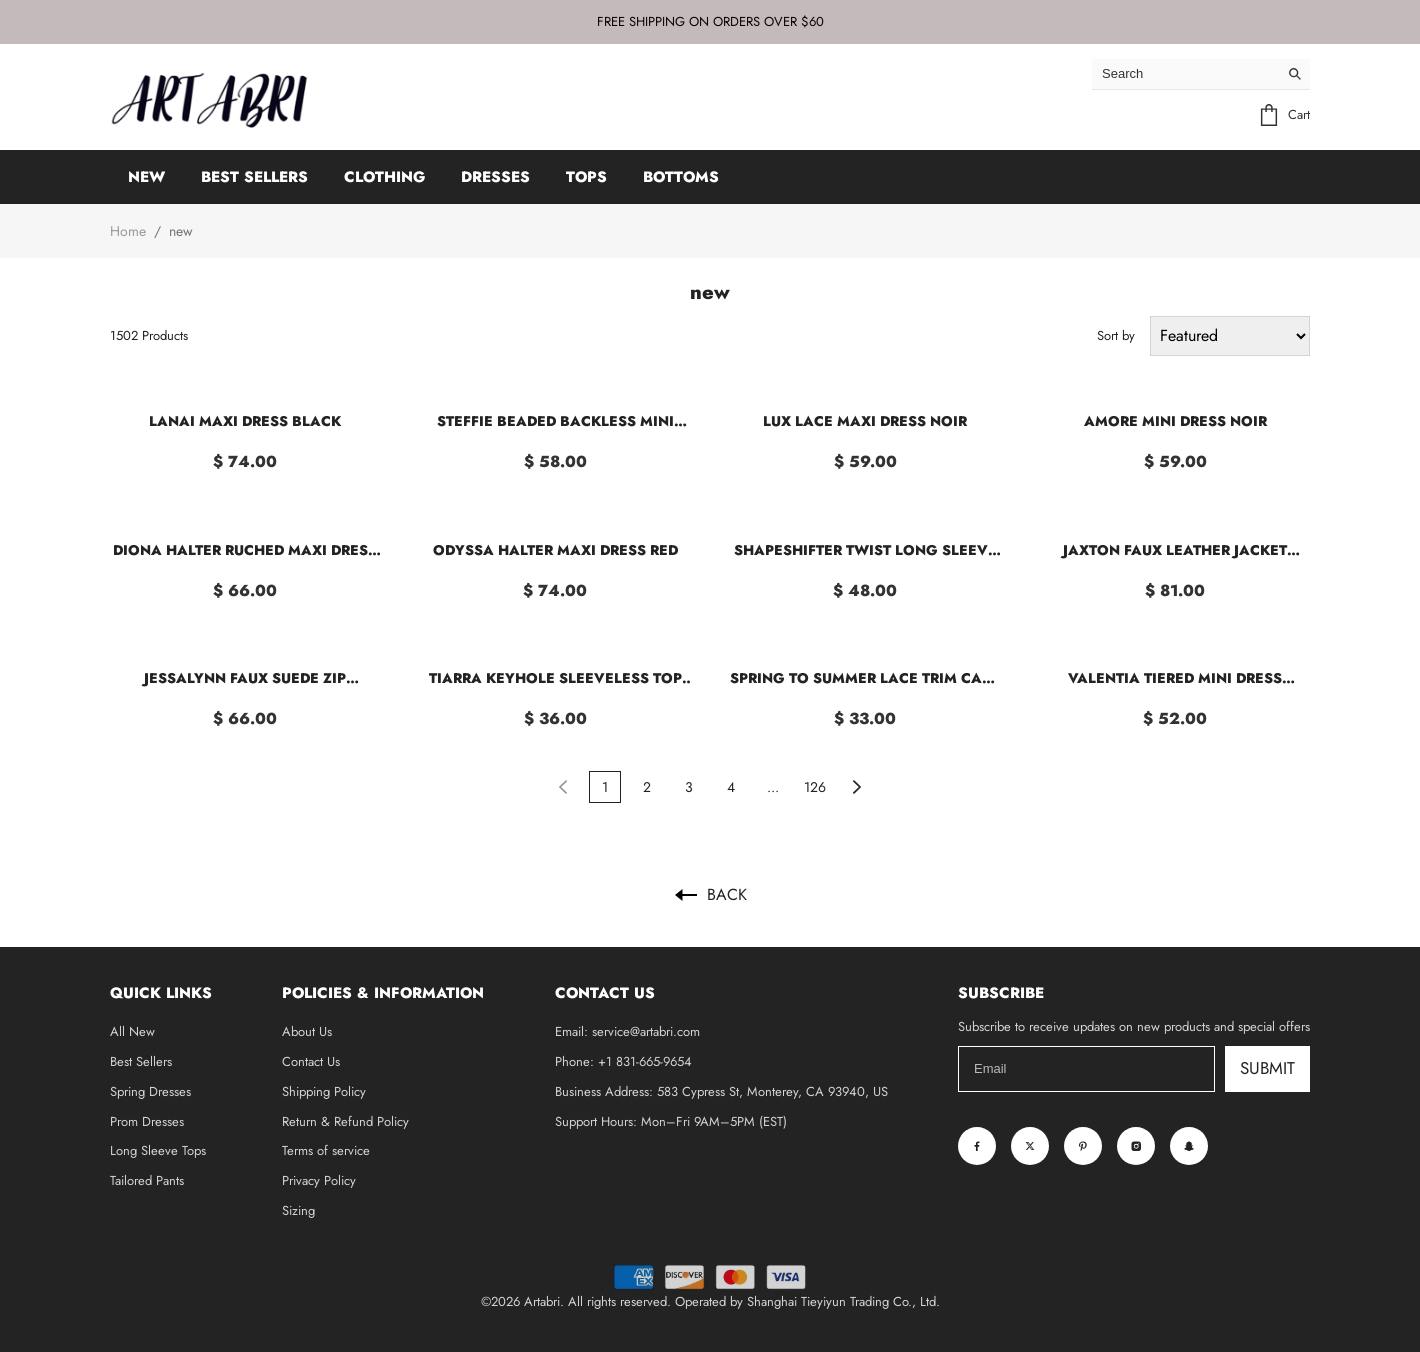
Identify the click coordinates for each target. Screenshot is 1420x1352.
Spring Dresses (150, 1091)
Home (128, 231)
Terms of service (326, 1150)
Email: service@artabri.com (627, 1031)
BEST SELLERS (254, 177)
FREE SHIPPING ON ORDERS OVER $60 (710, 21)
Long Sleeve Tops (158, 1150)
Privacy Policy (319, 1180)
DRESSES (495, 177)
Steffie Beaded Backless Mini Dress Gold (555, 421)
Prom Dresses (147, 1121)
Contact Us (311, 1061)
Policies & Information (383, 993)
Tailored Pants (147, 1180)
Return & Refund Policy (345, 1121)
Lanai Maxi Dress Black (245, 421)
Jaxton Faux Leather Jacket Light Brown (1175, 550)
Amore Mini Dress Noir (1175, 421)
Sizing (298, 1210)
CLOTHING (384, 177)
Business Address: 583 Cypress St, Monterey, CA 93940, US (721, 1091)
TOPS (586, 177)
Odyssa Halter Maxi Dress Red (555, 550)
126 (815, 787)
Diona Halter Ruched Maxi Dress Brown (245, 550)
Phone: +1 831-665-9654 (623, 1061)
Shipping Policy (324, 1091)
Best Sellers (141, 1061)
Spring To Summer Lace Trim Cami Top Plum (865, 678)
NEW (146, 177)
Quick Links (161, 993)
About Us (307, 1031)
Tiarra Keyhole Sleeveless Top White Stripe (555, 678)
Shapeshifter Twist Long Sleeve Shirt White (865, 550)
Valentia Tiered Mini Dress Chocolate (1175, 678)
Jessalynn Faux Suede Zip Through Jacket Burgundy (245, 678)
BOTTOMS (681, 177)
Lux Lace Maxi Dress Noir (865, 421)
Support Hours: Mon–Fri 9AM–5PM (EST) (671, 1121)
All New (132, 1031)
